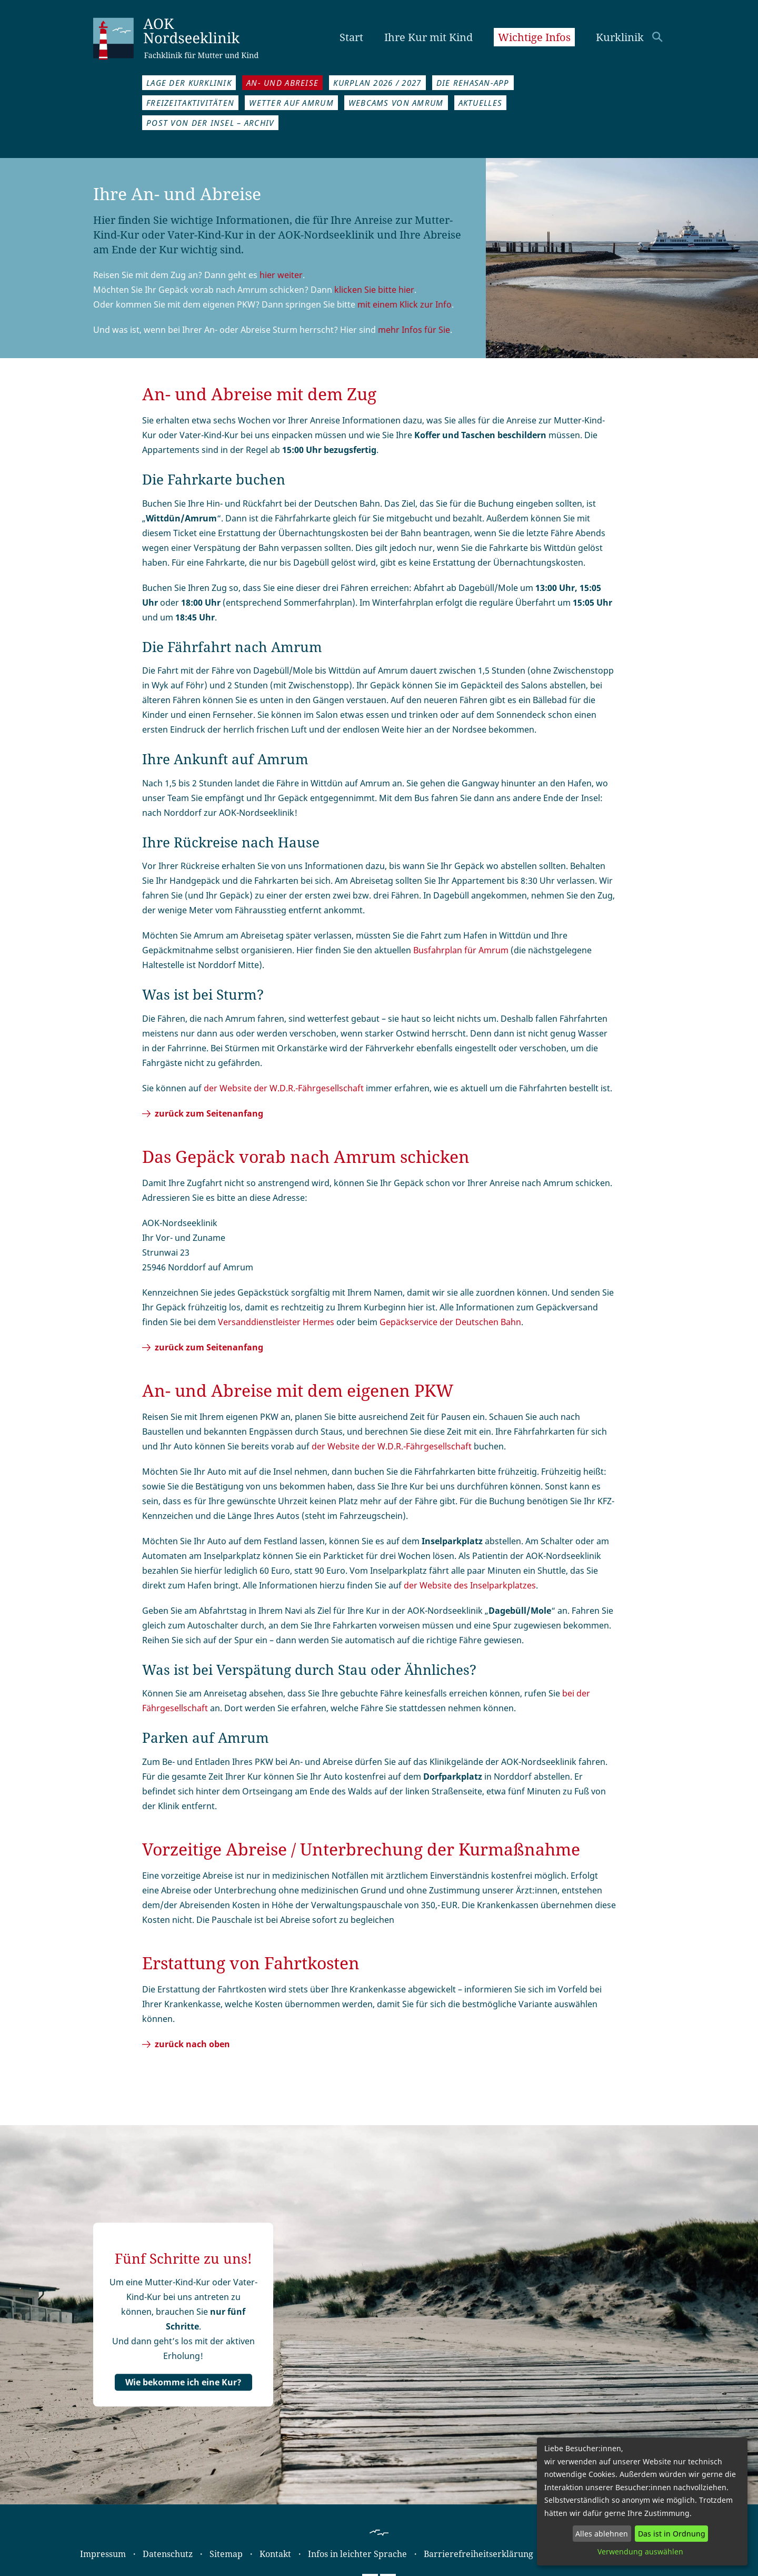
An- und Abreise (282, 82)
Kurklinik (620, 37)
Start (351, 37)
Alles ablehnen (601, 2534)
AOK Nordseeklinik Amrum (188, 37)
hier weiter (281, 275)
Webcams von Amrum (396, 102)
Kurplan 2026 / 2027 (377, 82)
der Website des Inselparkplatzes (470, 1585)
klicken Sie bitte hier (374, 289)
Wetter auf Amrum (291, 102)
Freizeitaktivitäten (190, 102)
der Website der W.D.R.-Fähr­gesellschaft (392, 1446)
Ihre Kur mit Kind (428, 37)
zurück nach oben (192, 2044)
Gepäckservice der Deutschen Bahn (450, 1322)
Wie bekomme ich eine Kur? (183, 2382)
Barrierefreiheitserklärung (478, 2554)
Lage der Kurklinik (189, 82)
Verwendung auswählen (640, 2552)
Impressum (103, 2554)
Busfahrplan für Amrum (460, 950)
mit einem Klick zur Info (404, 304)
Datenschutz (168, 2554)
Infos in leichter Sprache (357, 2554)
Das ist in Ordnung (671, 2534)
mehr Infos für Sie (414, 329)
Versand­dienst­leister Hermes (276, 1322)
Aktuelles (480, 102)
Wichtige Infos (534, 37)
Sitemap (226, 2554)
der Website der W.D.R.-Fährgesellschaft (284, 1088)
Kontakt (275, 2554)
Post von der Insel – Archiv (210, 122)
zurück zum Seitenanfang (209, 1113)
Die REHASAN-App (473, 82)
